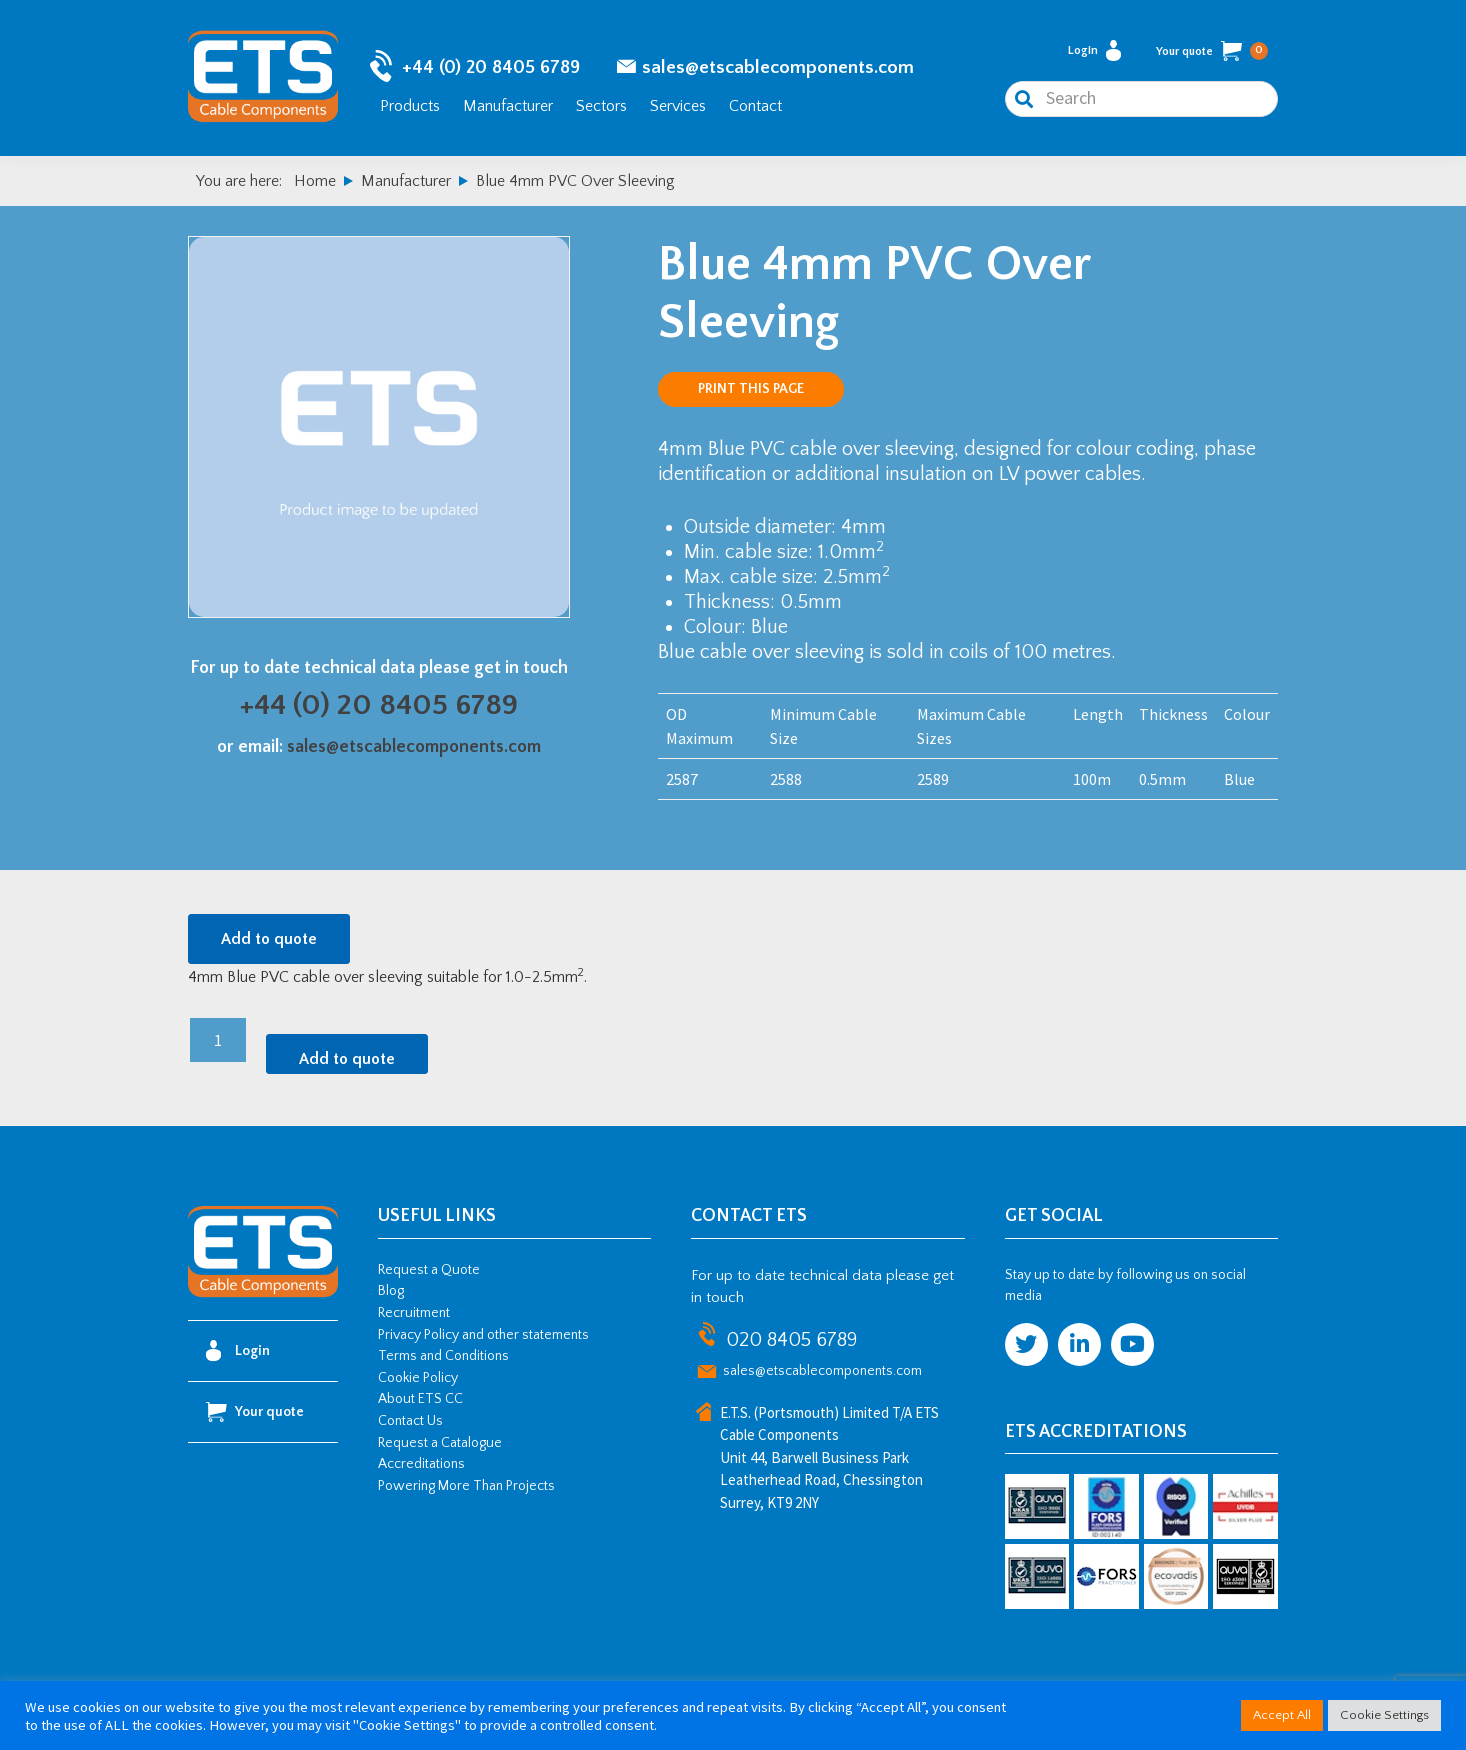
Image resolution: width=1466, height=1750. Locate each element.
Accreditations (421, 1469)
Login (1094, 53)
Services (678, 108)
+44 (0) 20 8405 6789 (491, 70)
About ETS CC (420, 1404)
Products (410, 108)
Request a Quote (429, 1274)
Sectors (601, 108)
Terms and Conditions (443, 1361)
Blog (391, 1296)
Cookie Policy (418, 1382)
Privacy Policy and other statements (483, 1339)
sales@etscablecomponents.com (778, 70)
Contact (755, 108)
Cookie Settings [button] (1384, 1715)
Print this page (751, 394)
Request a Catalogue (440, 1447)
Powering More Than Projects (466, 1490)
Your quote (1212, 54)
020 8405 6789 (791, 1344)
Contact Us (410, 1426)
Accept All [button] (1282, 1715)
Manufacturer (508, 108)
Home (315, 186)
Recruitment (414, 1318)
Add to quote (269, 944)
